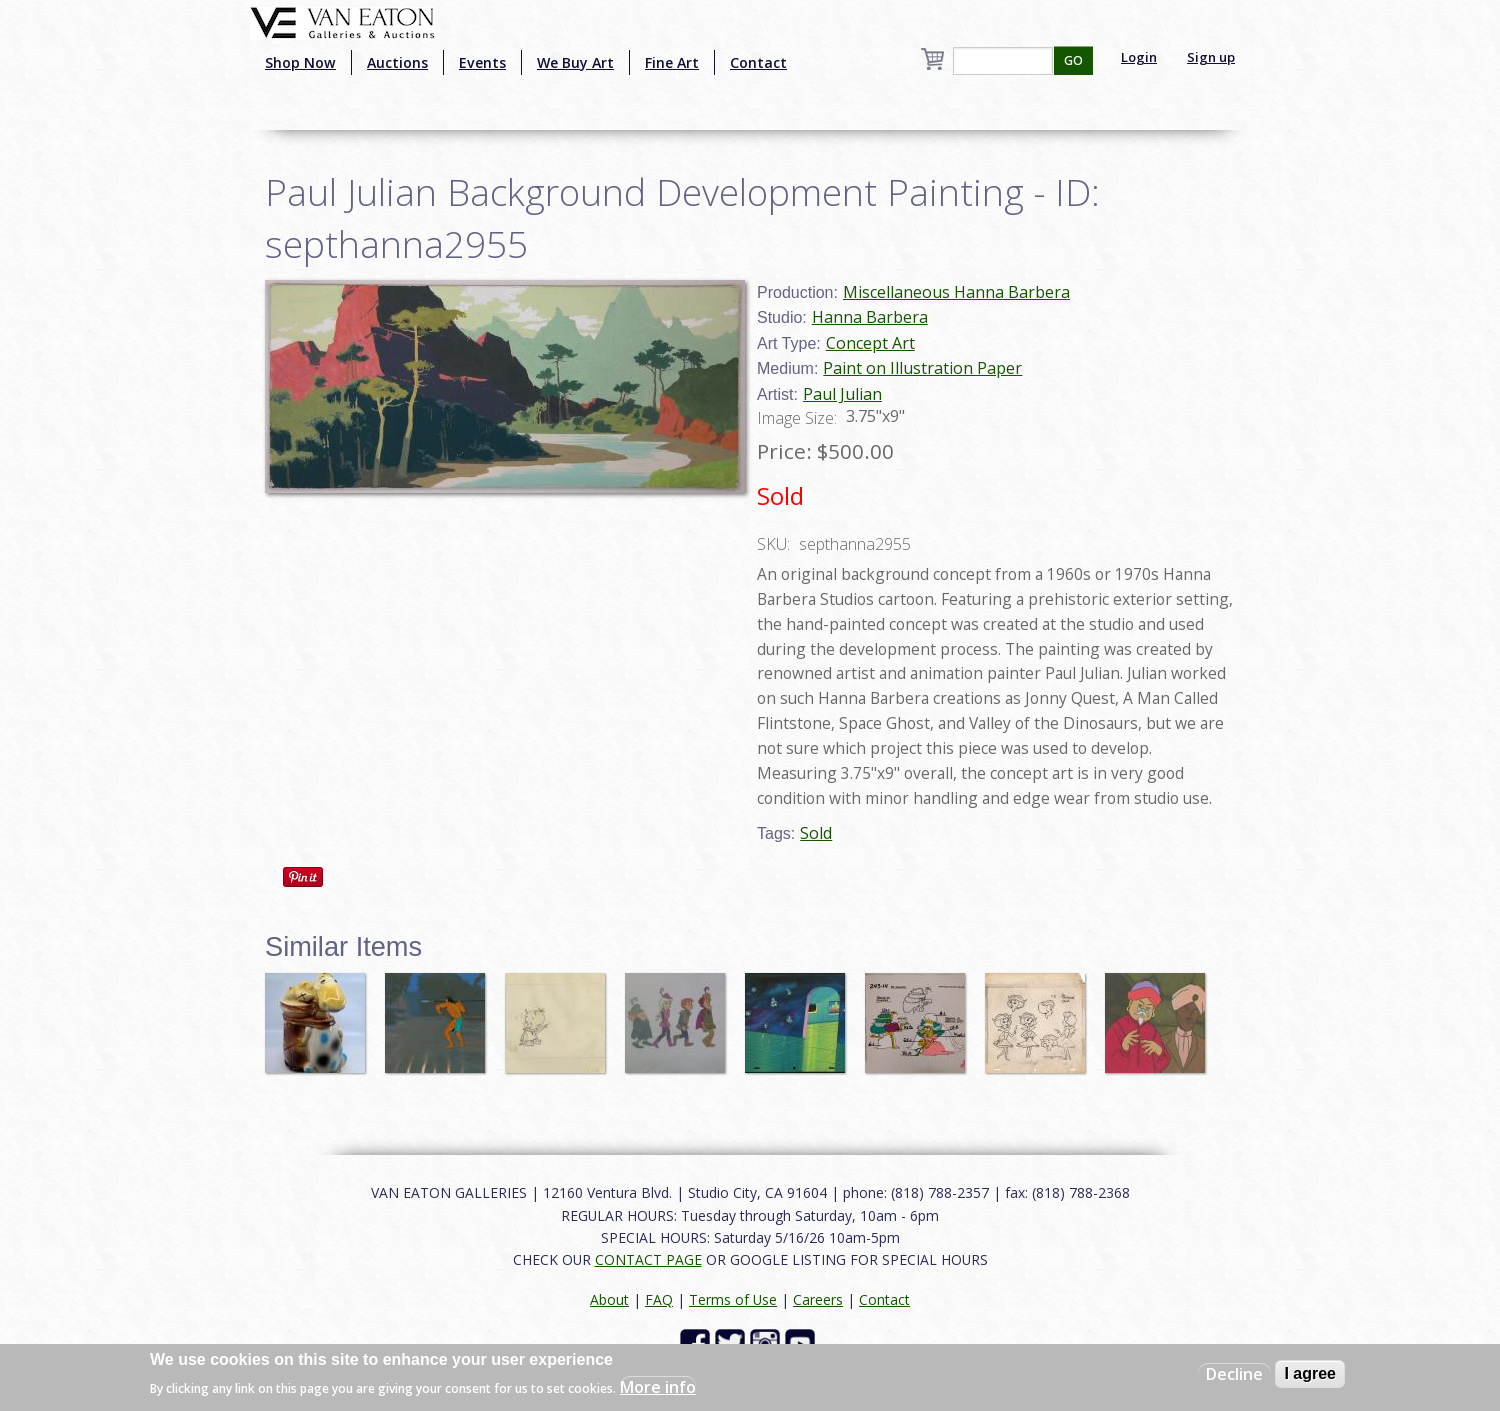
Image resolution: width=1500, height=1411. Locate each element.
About (609, 1299)
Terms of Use (733, 1299)
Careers (818, 1299)
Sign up (1211, 57)
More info (658, 1387)
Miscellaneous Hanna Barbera (956, 292)
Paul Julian (842, 394)
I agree (1310, 1373)
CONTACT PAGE (648, 1259)
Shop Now (300, 62)
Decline (1234, 1374)
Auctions (397, 62)
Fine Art (672, 62)
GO (1073, 60)
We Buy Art (575, 62)
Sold (816, 833)
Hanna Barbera (870, 317)
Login (1139, 57)
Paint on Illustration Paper (922, 368)
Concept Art (870, 343)
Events (482, 62)
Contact (758, 62)
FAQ (659, 1299)
